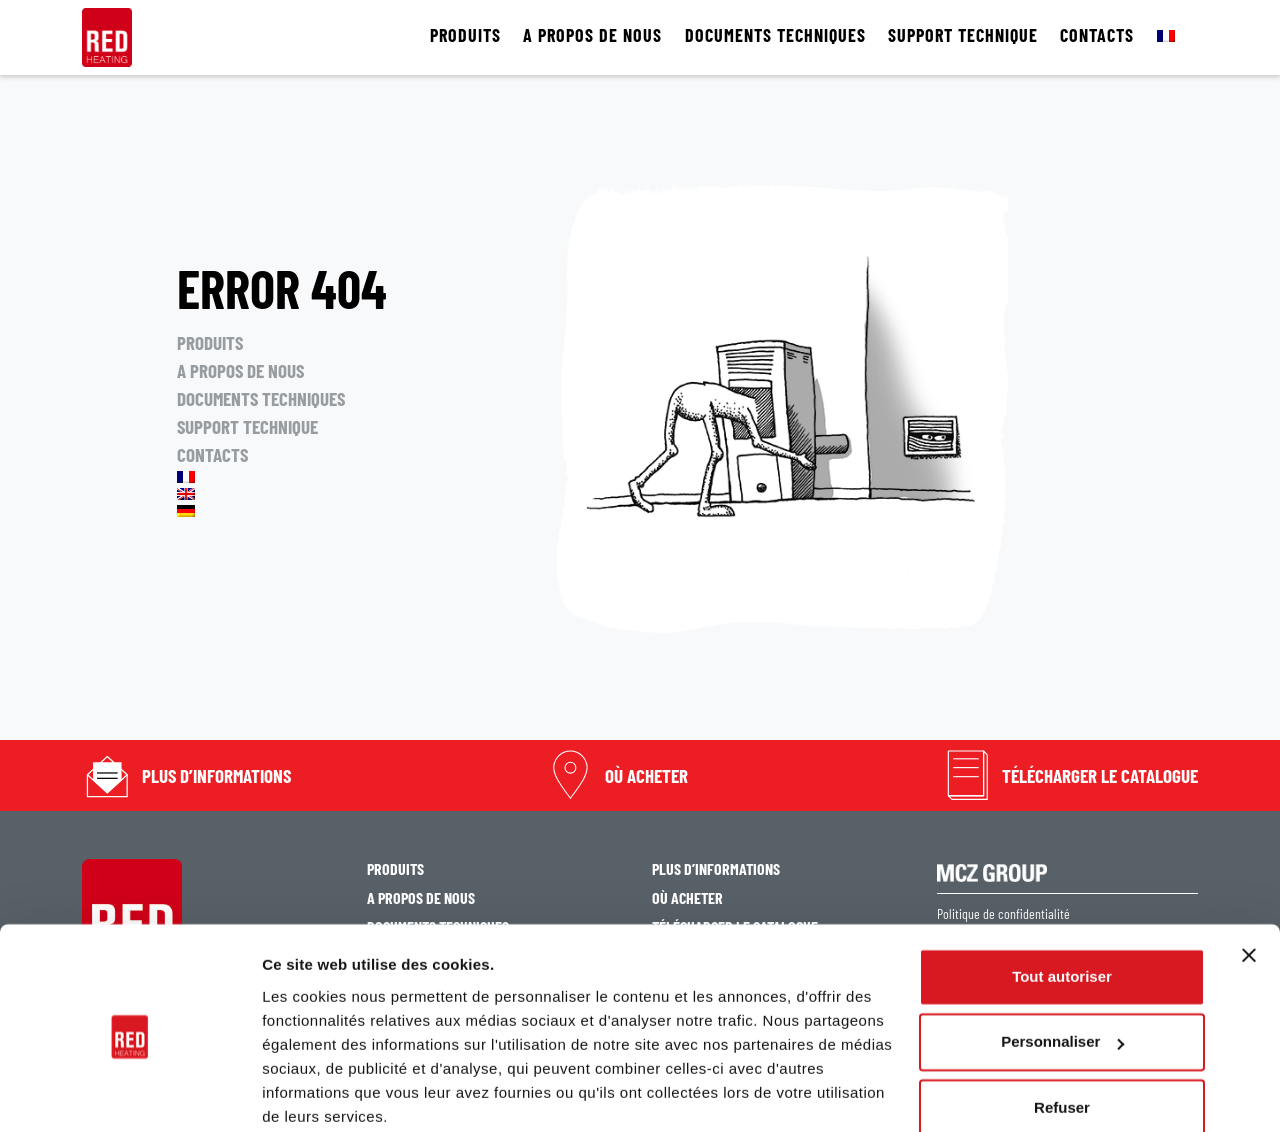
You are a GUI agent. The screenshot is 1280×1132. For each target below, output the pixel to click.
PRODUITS (465, 35)
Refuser (1062, 1028)
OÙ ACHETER (646, 775)
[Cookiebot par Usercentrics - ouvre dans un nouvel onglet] (129, 1093)
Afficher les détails (329, 1092)
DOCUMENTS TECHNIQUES (775, 35)
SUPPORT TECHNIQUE (963, 35)
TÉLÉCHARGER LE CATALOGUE (1100, 775)
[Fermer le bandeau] (1249, 876)
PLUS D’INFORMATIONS (216, 775)
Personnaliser (1062, 962)
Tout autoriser (1062, 897)
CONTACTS (1097, 35)
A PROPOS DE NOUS (592, 35)
